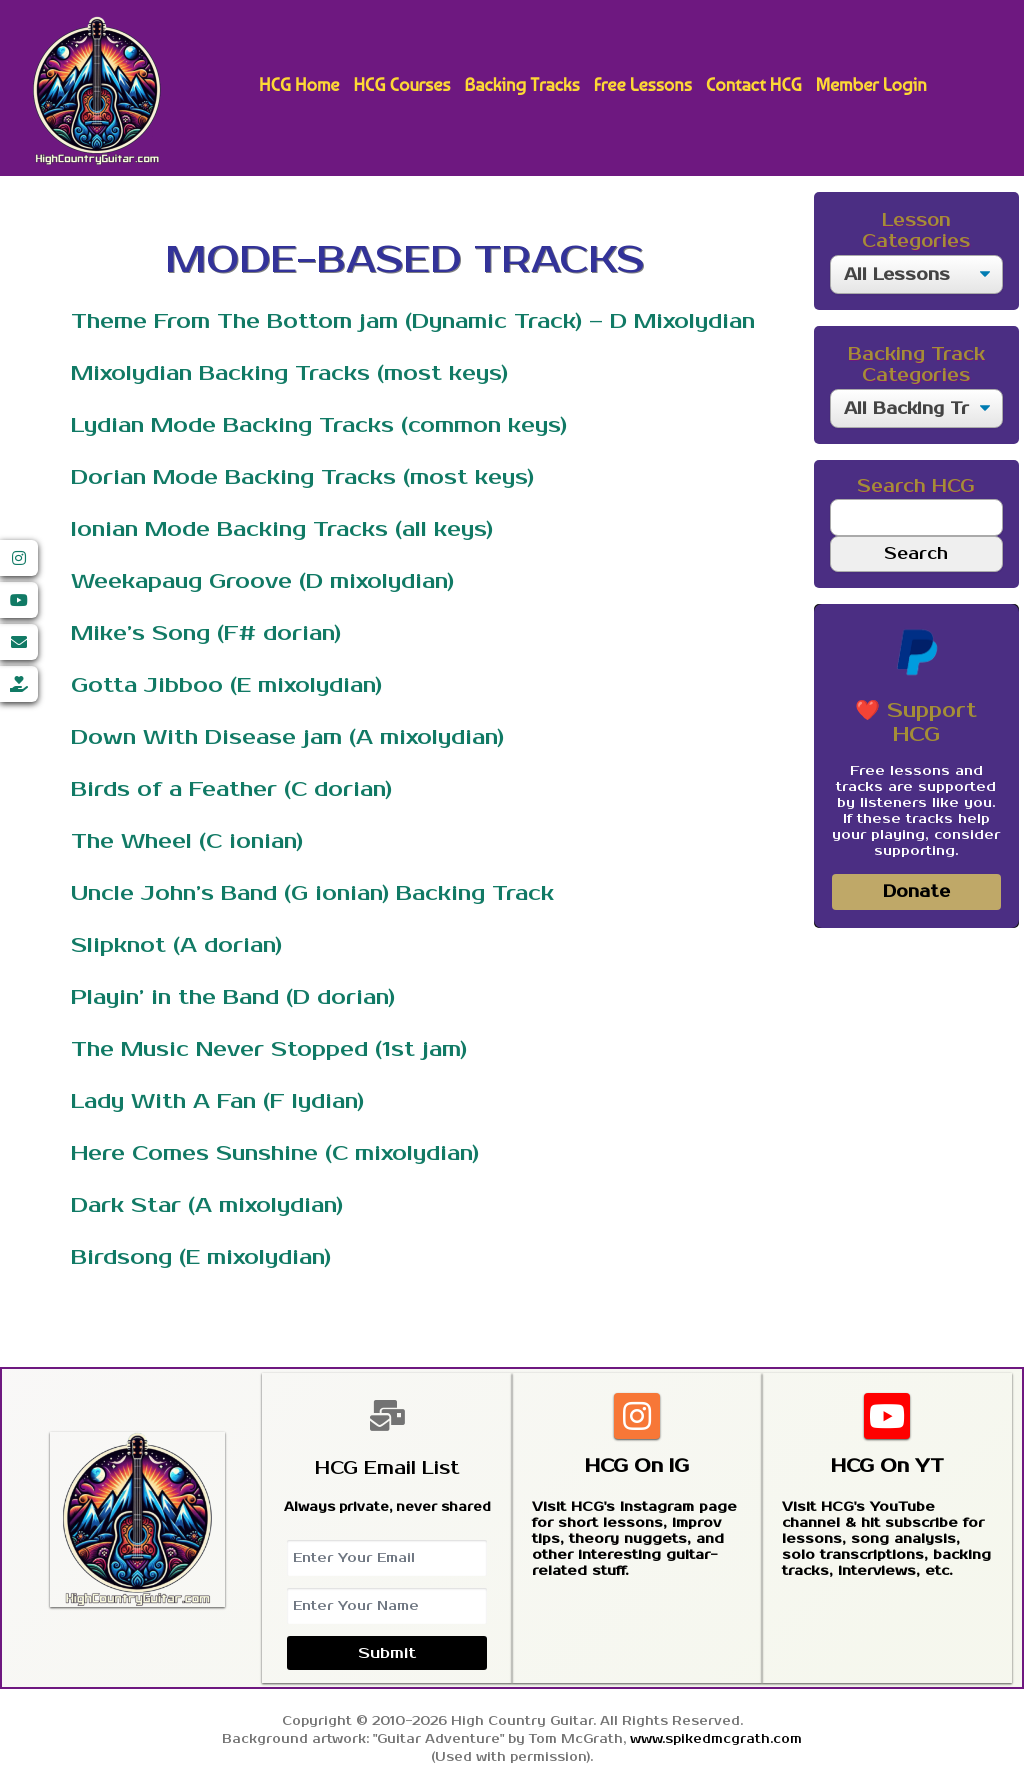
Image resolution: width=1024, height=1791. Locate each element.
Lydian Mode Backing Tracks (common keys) (319, 425)
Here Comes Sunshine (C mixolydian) (275, 1153)
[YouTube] (19, 600)
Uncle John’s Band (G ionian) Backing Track (312, 893)
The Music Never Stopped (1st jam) (269, 1049)
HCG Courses (401, 84)
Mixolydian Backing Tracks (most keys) (289, 373)
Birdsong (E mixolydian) (201, 1257)
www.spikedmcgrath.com (716, 1739)
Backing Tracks (521, 84)
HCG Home (299, 84)
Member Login (871, 84)
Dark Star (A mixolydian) (207, 1205)
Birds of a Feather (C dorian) (231, 789)
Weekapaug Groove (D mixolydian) (262, 581)
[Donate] (19, 684)
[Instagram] (19, 558)
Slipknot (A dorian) (176, 945)
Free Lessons (643, 84)
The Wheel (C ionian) (187, 841)
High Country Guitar (97, 91)
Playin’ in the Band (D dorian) (233, 997)
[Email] (19, 642)
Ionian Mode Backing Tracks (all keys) (282, 529)
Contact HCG (754, 84)
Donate (916, 892)
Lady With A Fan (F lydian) (217, 1101)
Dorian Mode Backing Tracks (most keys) (302, 477)
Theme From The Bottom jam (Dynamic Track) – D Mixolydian (413, 321)
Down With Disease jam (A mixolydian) (287, 737)
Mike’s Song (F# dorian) (206, 633)
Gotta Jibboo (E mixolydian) (226, 685)
